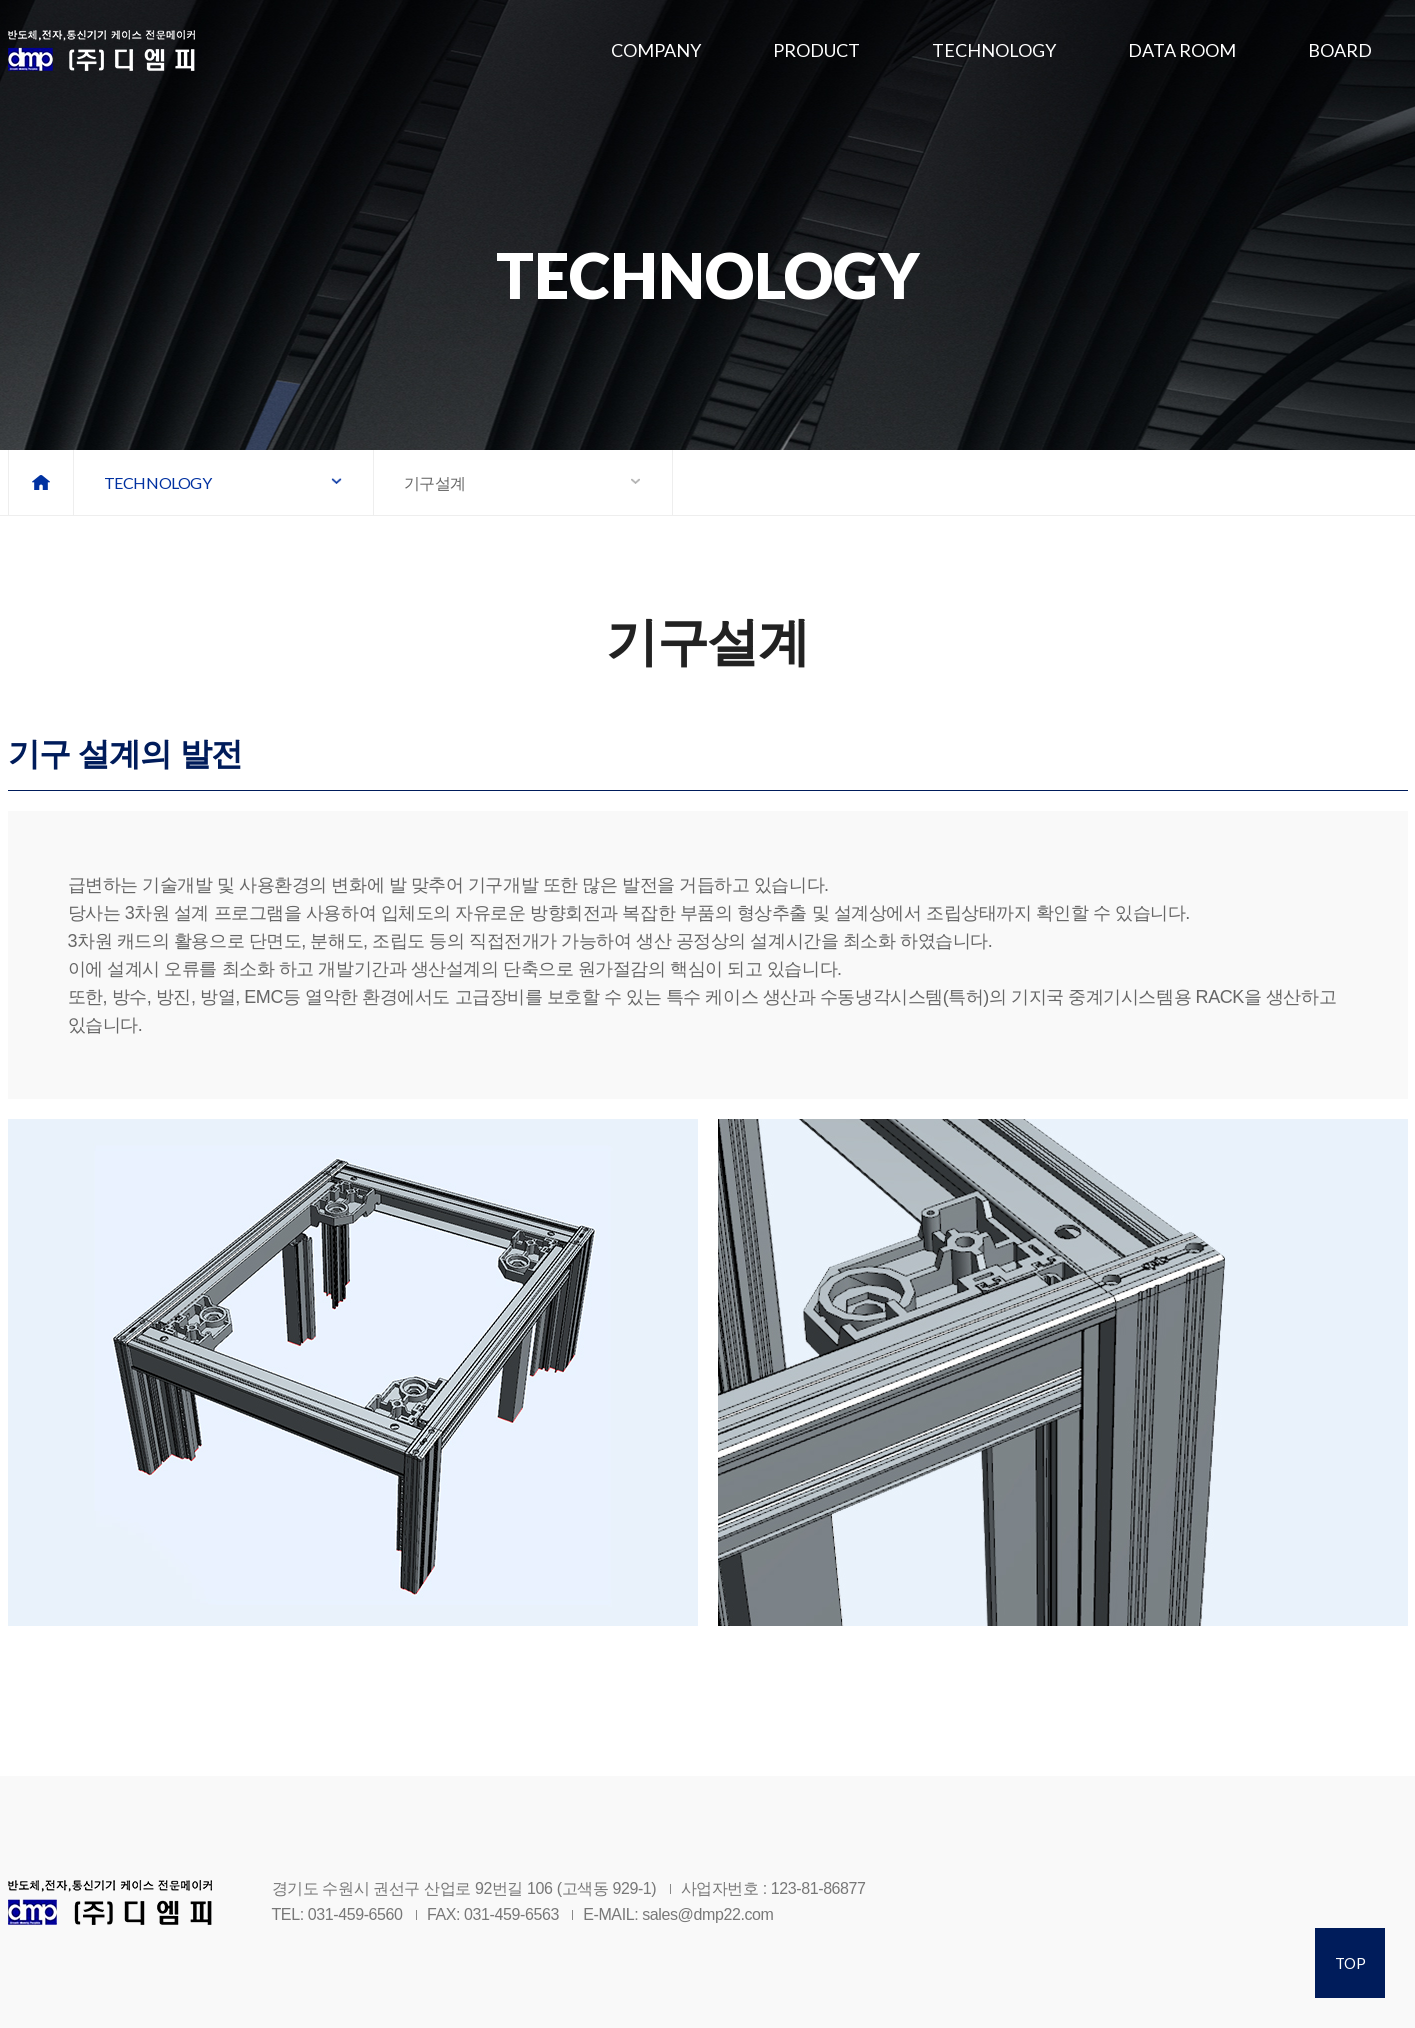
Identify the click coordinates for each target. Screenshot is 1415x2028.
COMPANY (656, 50)
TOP (1350, 1963)
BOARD (1340, 50)
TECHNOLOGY (994, 50)
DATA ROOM (1182, 50)
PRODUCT (816, 50)
